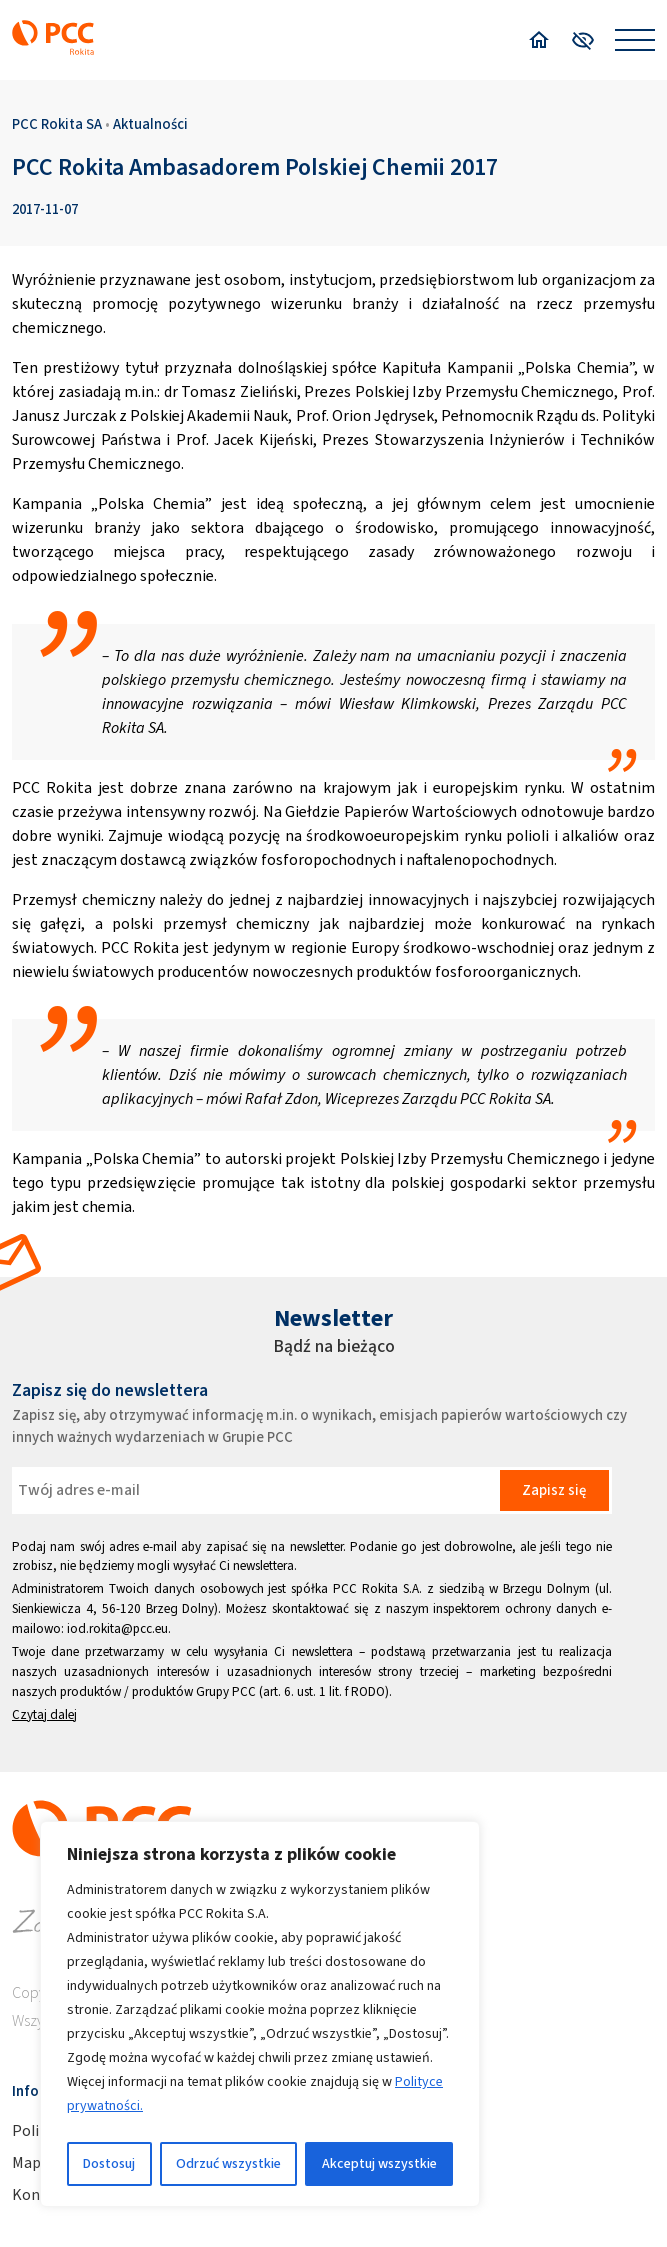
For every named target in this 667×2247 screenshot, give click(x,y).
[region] (260, 2014)
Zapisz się (554, 1490)
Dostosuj (109, 2163)
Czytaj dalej (44, 1714)
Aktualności (150, 124)
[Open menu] (635, 40)
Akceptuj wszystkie (379, 2163)
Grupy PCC (226, 1691)
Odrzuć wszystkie (228, 2163)
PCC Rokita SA (57, 124)
